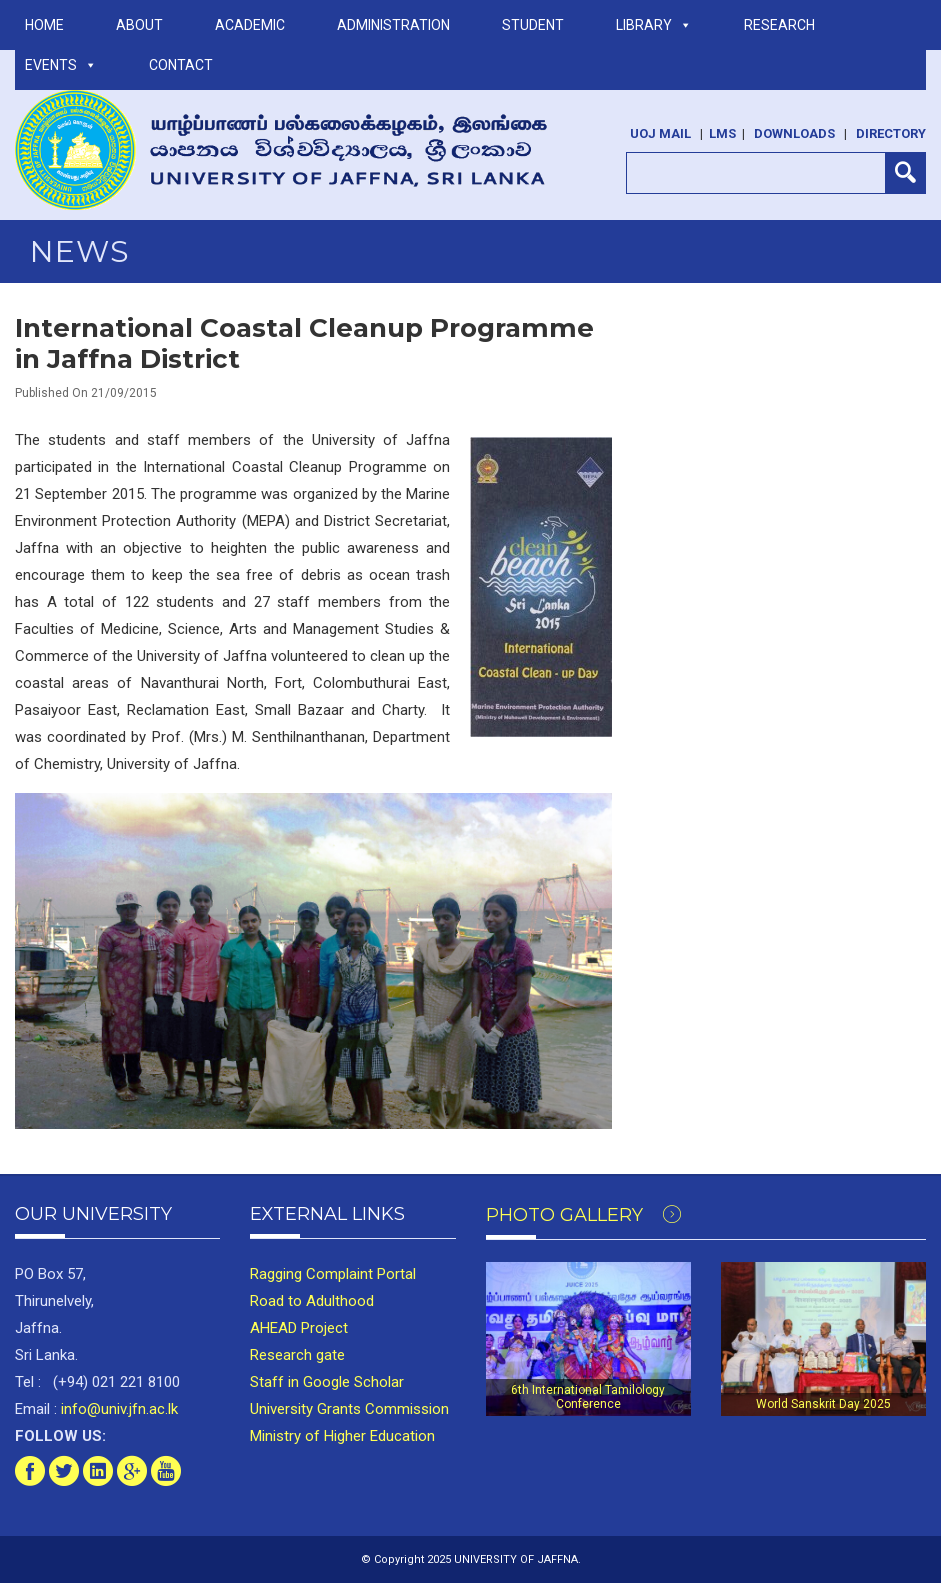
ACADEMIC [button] (250, 25)
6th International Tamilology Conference (588, 1397)
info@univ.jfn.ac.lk (117, 1409)
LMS (722, 133)
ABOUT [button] (139, 25)
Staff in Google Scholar (327, 1382)
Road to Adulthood (312, 1301)
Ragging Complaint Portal (333, 1274)
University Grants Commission (349, 1409)
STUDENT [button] (533, 25)
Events (61, 65)
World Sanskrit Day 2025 (823, 1404)
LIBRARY (654, 25)
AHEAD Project (299, 1328)
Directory (891, 133)
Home (44, 25)
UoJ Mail (660, 133)
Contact (181, 65)
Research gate (297, 1355)
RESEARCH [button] (779, 25)
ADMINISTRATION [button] (393, 25)
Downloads (794, 133)
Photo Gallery (583, 1215)
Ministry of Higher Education (342, 1436)
